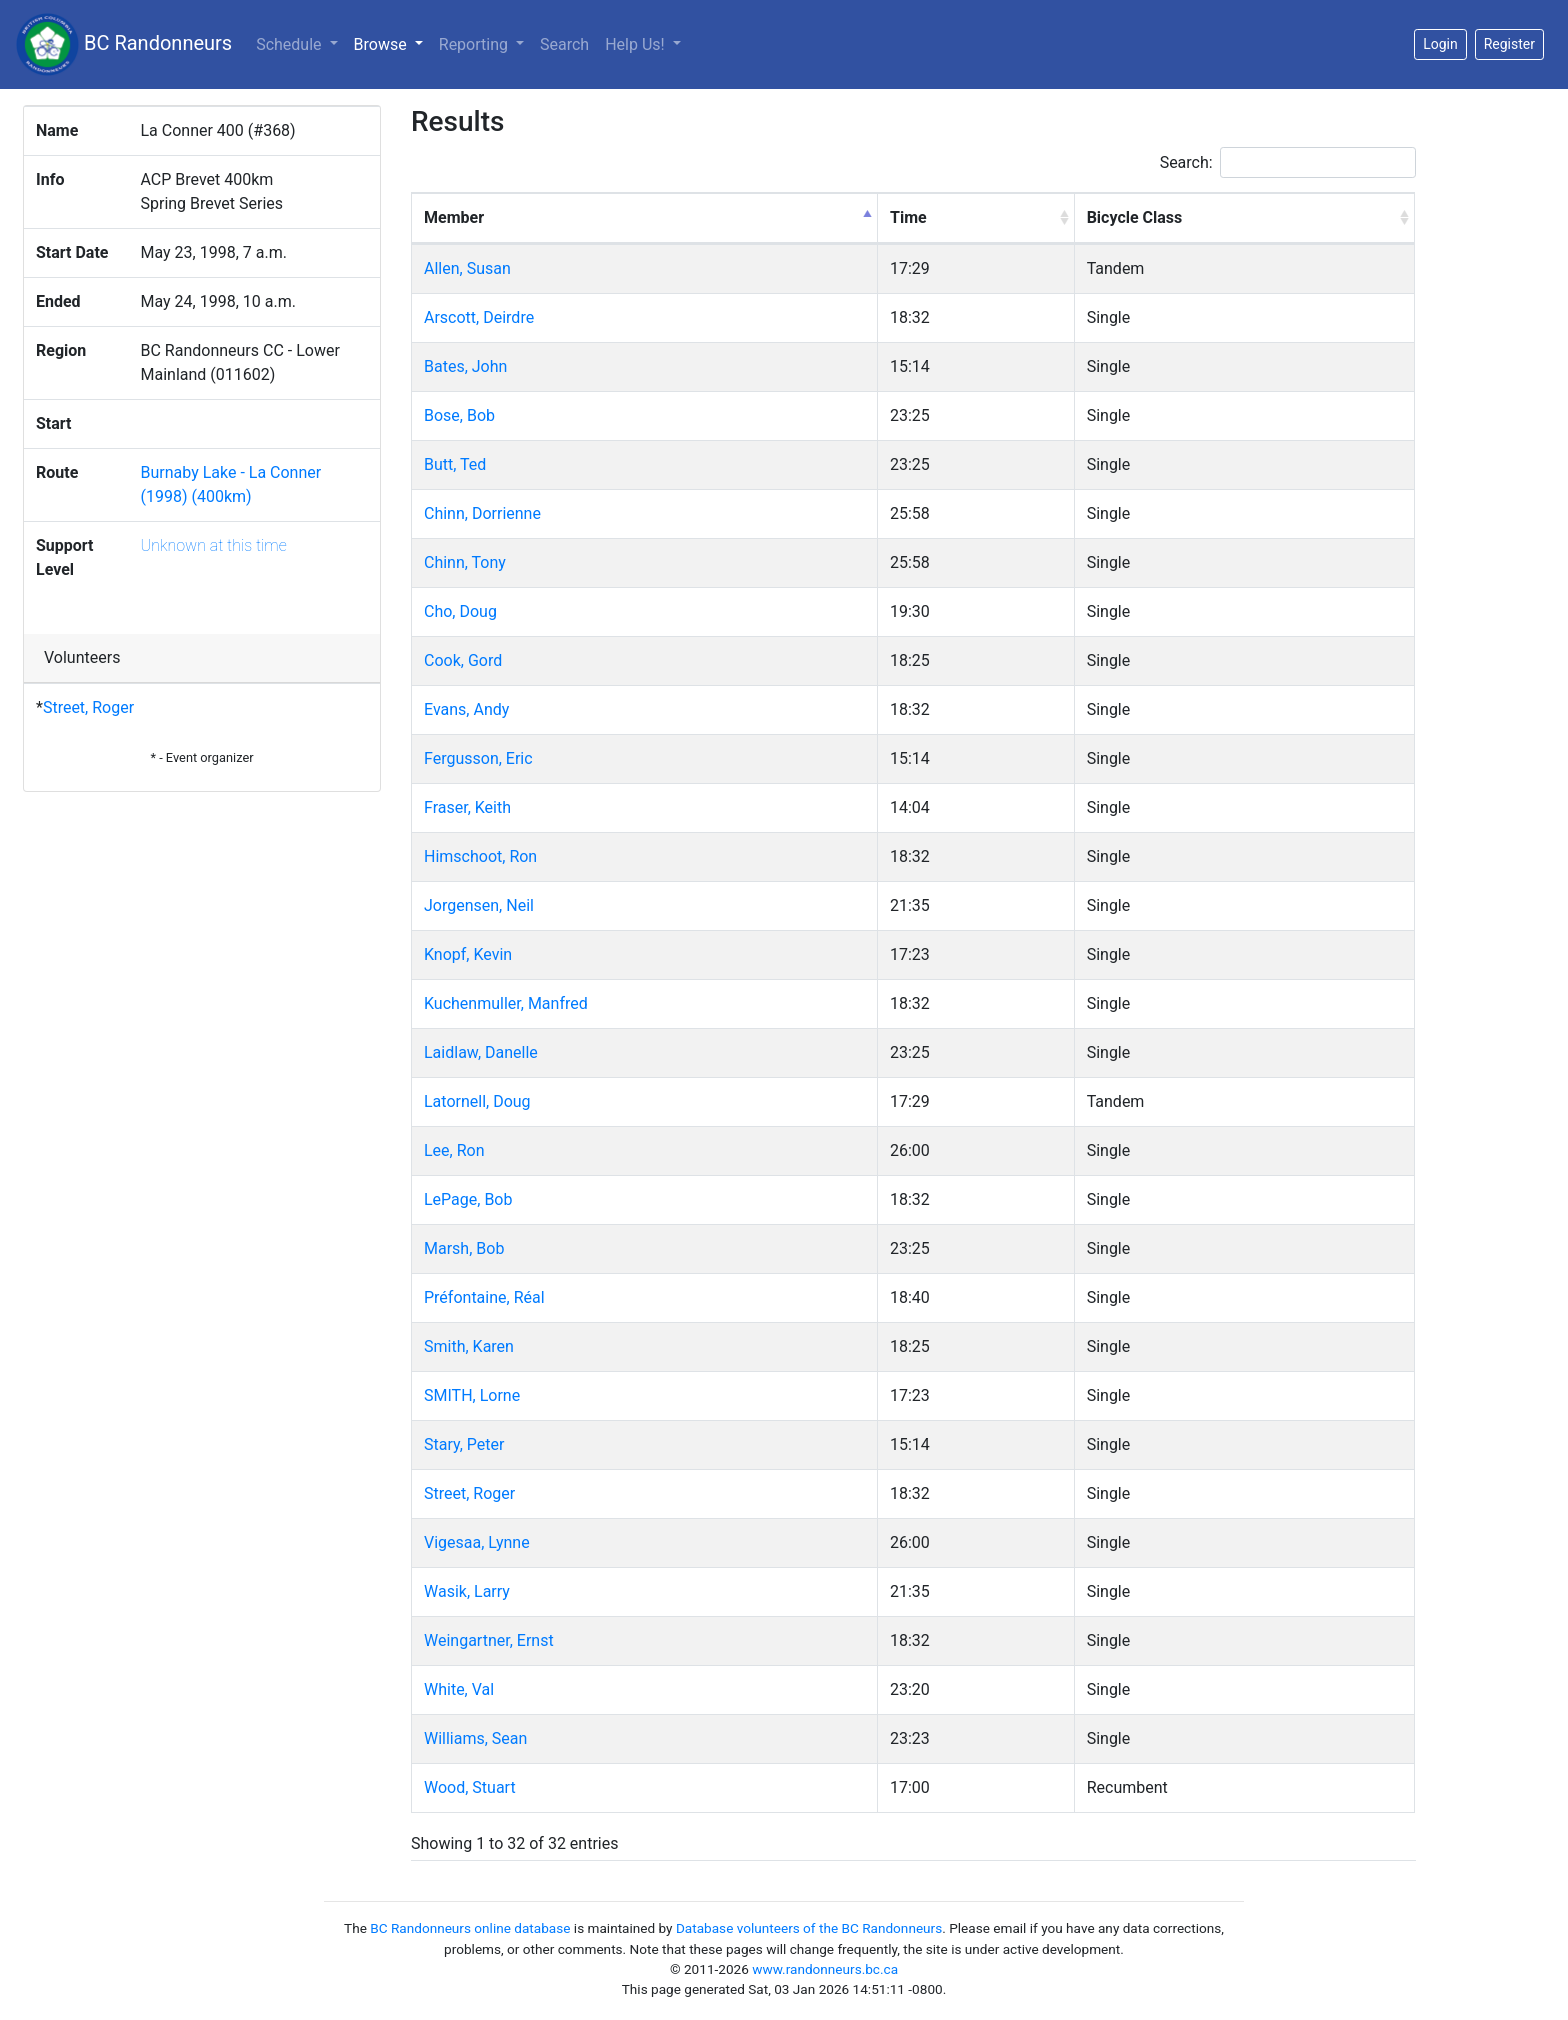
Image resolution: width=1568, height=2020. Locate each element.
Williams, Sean (475, 1738)
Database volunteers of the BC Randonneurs (809, 1928)
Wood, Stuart (470, 1787)
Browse (392, 43)
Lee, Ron (454, 1150)
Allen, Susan (467, 268)
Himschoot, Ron (480, 856)
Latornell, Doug (477, 1101)
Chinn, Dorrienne (482, 513)
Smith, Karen (469, 1346)
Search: (1288, 162)
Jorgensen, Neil (479, 905)
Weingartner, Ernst (489, 1640)
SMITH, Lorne (472, 1395)
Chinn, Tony (465, 562)
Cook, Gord (463, 660)
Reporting (475, 44)
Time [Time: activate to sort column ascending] (908, 217)
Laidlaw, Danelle (481, 1052)
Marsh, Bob (464, 1248)
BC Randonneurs (124, 44)
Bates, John (465, 366)
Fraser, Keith (467, 807)
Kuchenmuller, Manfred (506, 1003)
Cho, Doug (460, 611)
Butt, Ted (455, 464)
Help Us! (636, 44)
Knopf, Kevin (468, 954)
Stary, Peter (464, 1444)
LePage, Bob (468, 1199)
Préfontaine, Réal (484, 1297)
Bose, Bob (459, 415)
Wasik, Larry (467, 1591)
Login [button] (1440, 44)
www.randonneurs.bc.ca (825, 1969)
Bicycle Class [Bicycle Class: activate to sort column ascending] (1135, 217)
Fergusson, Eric (478, 758)
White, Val (459, 1689)
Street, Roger (88, 707)
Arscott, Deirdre (479, 317)
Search (564, 44)
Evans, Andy (466, 709)
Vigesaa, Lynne (477, 1542)
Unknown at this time (213, 545)
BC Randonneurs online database (470, 1928)
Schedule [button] (290, 44)
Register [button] (1509, 44)
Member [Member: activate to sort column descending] (454, 217)
